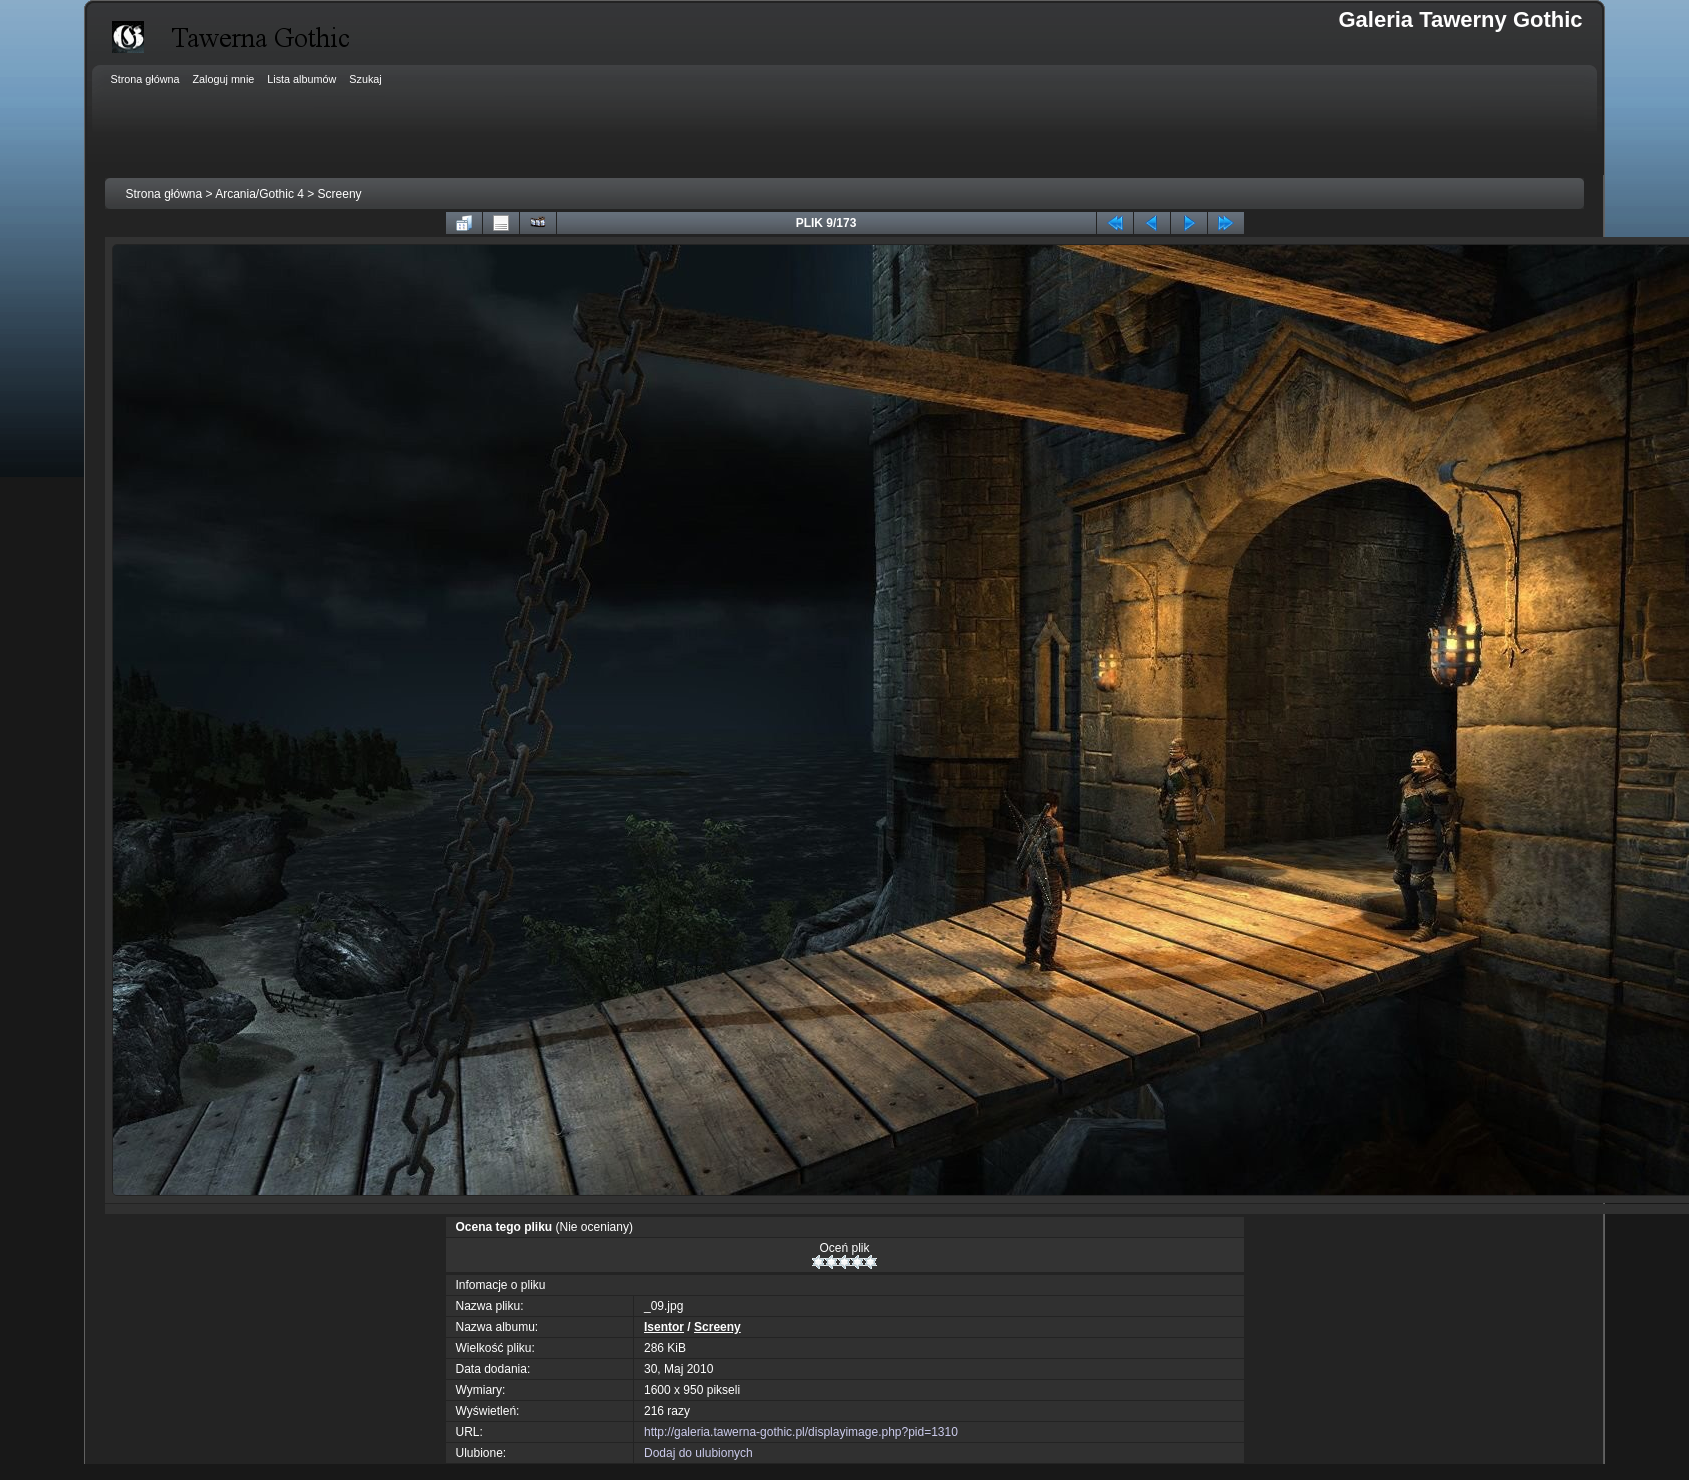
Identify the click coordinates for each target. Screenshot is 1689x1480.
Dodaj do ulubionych (698, 1453)
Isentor (664, 1327)
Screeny (340, 194)
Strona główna (163, 194)
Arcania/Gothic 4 (259, 194)
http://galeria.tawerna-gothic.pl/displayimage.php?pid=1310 (801, 1432)
